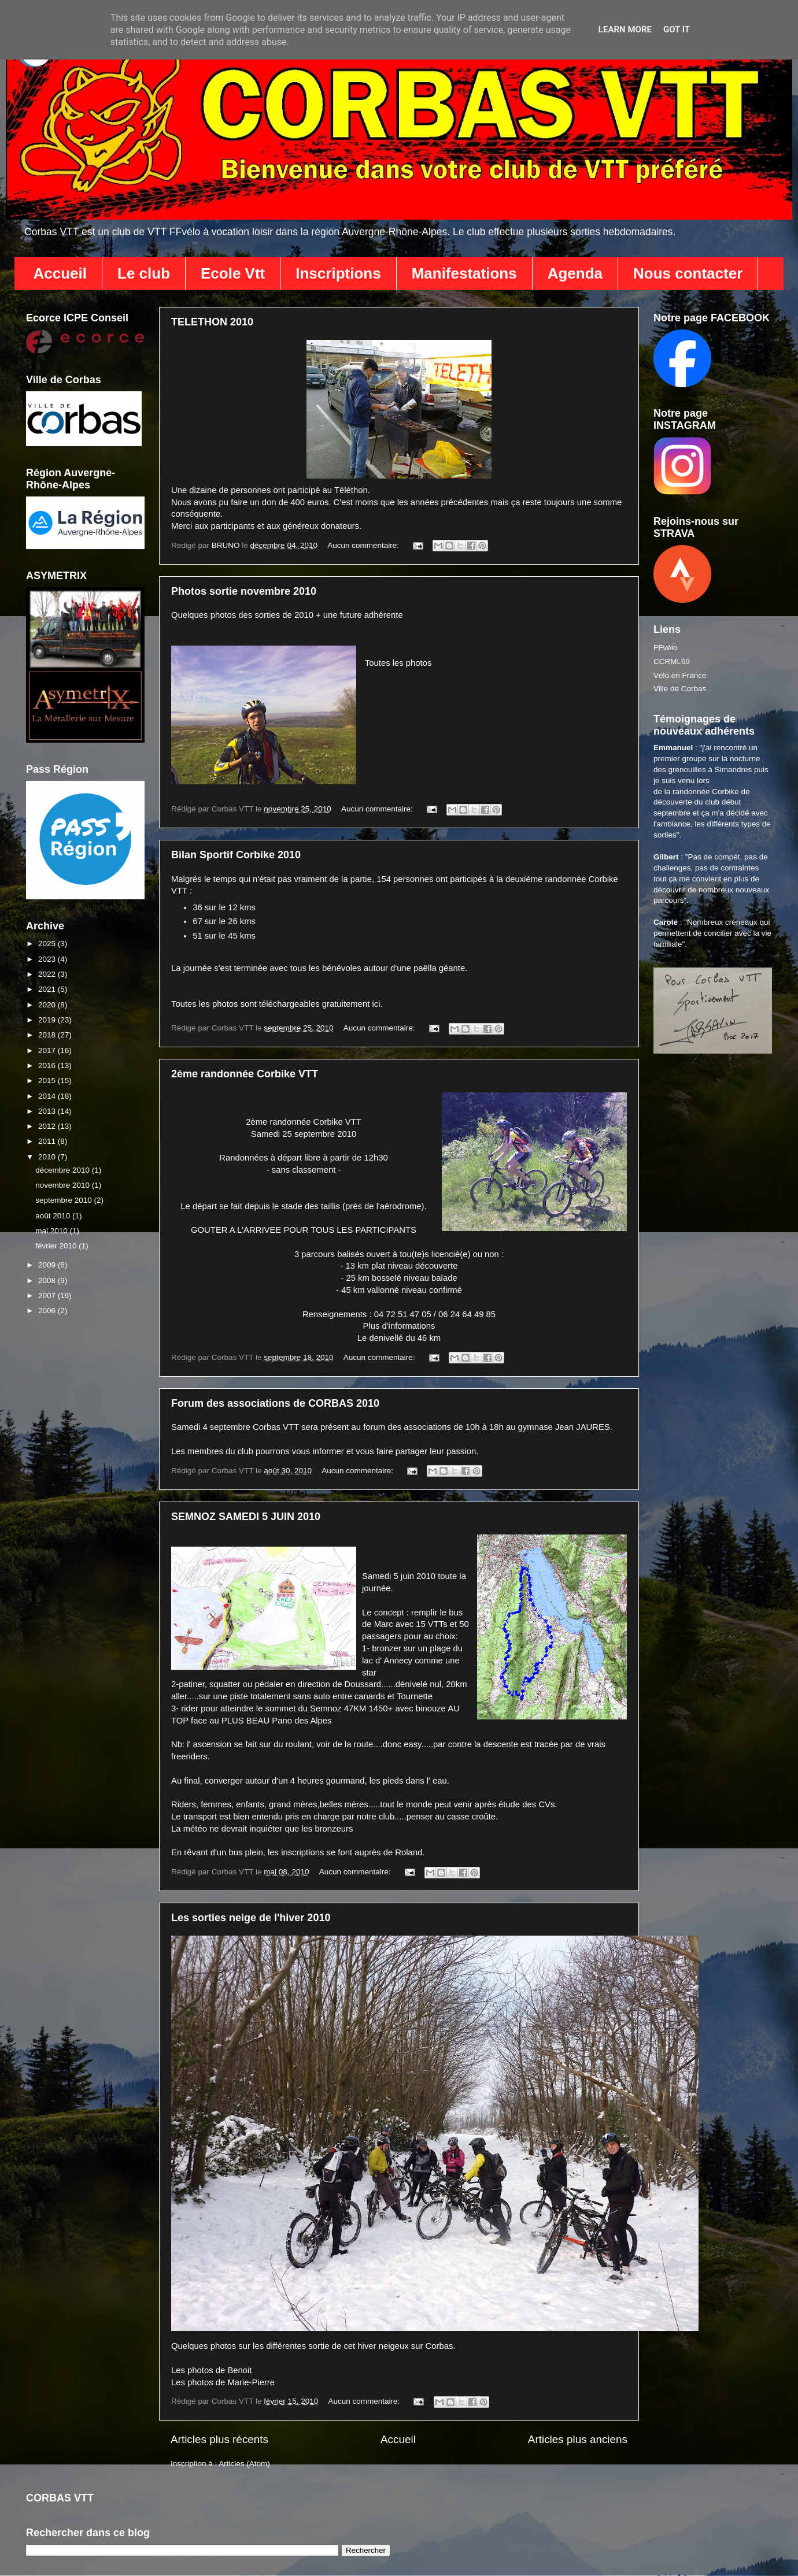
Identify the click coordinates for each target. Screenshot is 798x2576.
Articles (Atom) (244, 2463)
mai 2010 (52, 1230)
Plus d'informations (399, 1325)
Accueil (60, 273)
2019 (48, 1019)
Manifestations (464, 273)
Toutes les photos (398, 663)
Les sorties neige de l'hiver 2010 (250, 1917)
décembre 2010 (63, 1170)
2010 (48, 1156)
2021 (48, 989)
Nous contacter (687, 273)
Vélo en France (680, 675)
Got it (676, 29)
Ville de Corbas (679, 688)
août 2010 (53, 1215)
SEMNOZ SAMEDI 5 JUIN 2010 (245, 1516)
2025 (48, 943)
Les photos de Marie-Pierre (223, 2382)
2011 (48, 1141)
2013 (48, 1111)
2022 (48, 974)
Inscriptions (337, 273)
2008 (48, 1280)
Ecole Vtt (233, 273)
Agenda (575, 273)
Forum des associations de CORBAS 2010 (275, 1403)
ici (376, 1004)
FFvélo (665, 647)
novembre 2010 (63, 1185)
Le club (143, 273)
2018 (48, 1035)
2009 (48, 1265)
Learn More (625, 29)
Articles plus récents (219, 2439)
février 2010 (57, 1245)
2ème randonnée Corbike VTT (244, 1074)
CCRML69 (671, 661)
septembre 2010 (64, 1200)
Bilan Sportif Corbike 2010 (236, 855)
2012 (48, 1126)
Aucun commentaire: (364, 545)
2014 (48, 1096)
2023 (48, 959)
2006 (48, 1310)
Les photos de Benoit (211, 2370)
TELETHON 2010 (212, 322)
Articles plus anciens (577, 2439)
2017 (48, 1050)
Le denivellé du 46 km (399, 1338)
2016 (48, 1065)
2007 (48, 1295)
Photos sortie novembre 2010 (243, 591)
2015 (48, 1080)
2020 (48, 1004)
